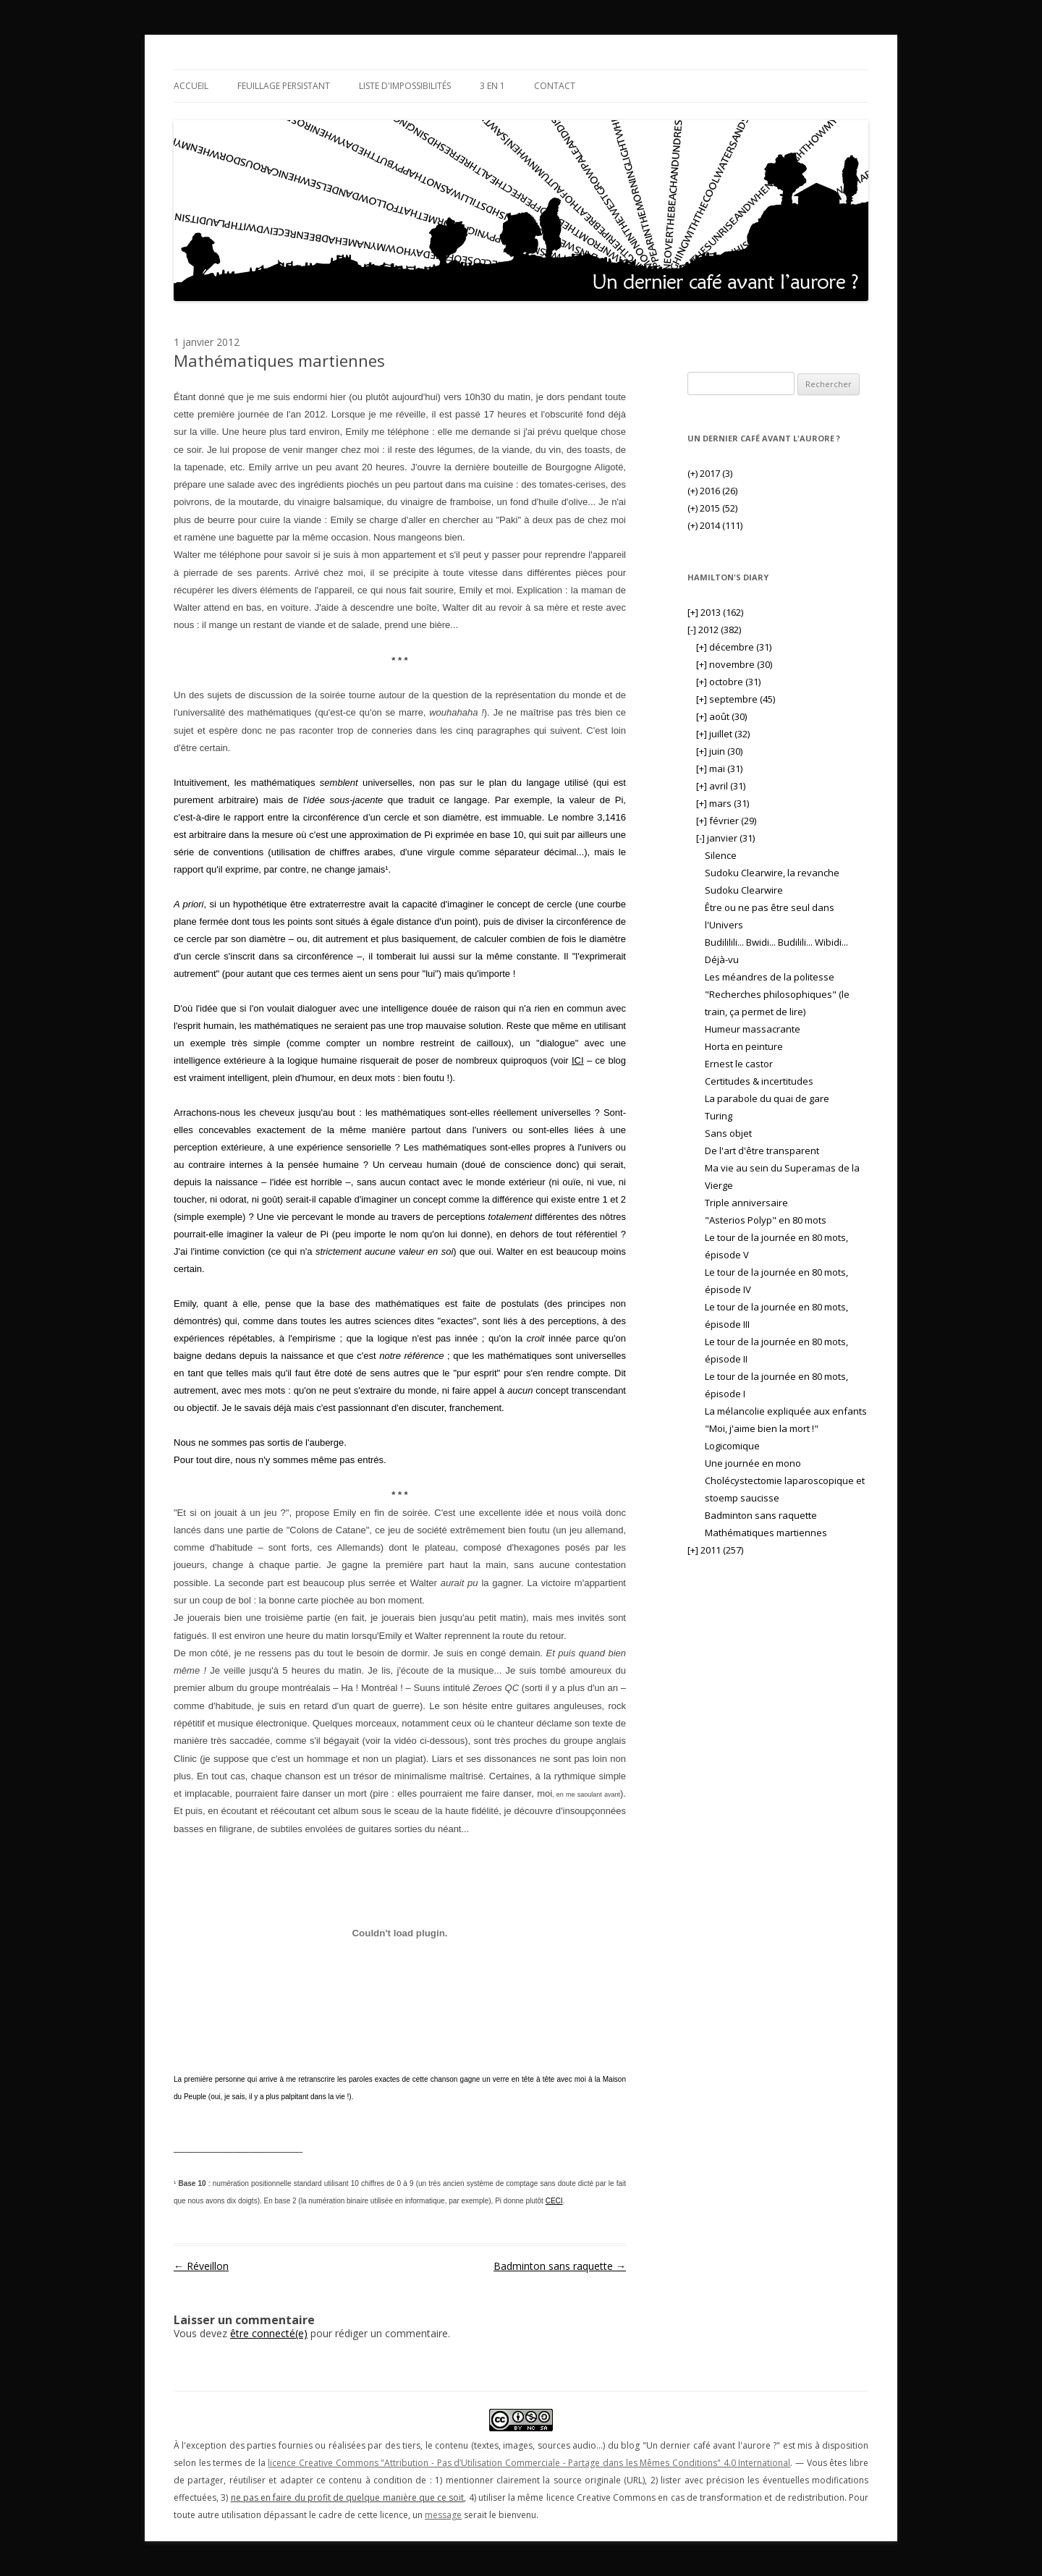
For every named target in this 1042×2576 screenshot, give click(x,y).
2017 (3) (709, 473)
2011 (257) (715, 1549)
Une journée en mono (753, 1463)
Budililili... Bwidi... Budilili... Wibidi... (776, 942)
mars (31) (722, 803)
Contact (554, 86)
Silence (721, 855)
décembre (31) (733, 646)
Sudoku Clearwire (744, 890)
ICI (578, 1060)
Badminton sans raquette (560, 2266)
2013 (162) (715, 612)
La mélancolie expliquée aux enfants (786, 1411)
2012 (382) (714, 629)
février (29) (726, 820)
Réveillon (201, 2266)
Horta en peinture (744, 1046)
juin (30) (719, 751)
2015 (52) (712, 507)
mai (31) (719, 768)
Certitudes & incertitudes (759, 1081)
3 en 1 (492, 86)
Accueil (191, 86)
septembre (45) (735, 699)
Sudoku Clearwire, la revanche (772, 872)
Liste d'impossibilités (405, 86)
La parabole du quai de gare (767, 1098)
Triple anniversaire (746, 1202)
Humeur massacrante (752, 1028)
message (443, 2515)
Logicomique (732, 1445)
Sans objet (728, 1133)
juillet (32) (723, 733)
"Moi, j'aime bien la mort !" (761, 1428)
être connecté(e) (269, 2333)
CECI (554, 2201)
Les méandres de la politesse (769, 976)
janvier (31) (725, 837)
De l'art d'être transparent (762, 1150)
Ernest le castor (739, 1063)
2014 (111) (714, 525)
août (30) (721, 716)
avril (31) (720, 785)
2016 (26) (712, 490)
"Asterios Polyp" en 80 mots (765, 1219)
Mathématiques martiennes (766, 1532)
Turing (718, 1115)
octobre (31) (728, 681)
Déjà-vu (722, 959)
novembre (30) (734, 664)
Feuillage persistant (283, 86)
